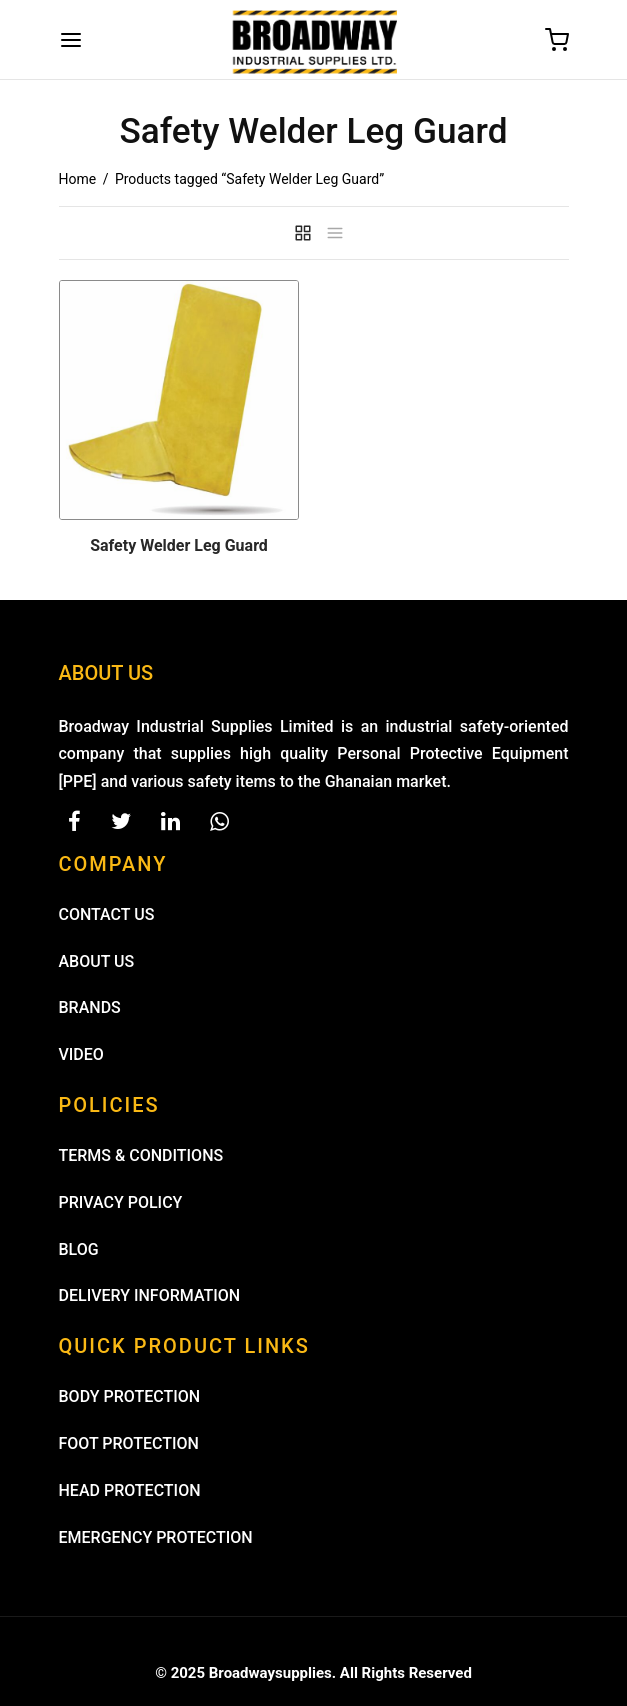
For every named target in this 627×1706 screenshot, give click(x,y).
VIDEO (81, 1054)
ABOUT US (97, 961)
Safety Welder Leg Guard (179, 545)
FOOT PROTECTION (129, 1443)
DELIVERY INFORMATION (150, 1295)
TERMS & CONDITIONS (141, 1155)
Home (78, 179)
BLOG (79, 1249)
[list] (335, 233)
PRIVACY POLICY (121, 1202)
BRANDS (90, 1007)
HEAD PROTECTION (130, 1490)
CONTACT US (107, 914)
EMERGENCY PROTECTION (156, 1537)
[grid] (303, 233)
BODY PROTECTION (130, 1396)
